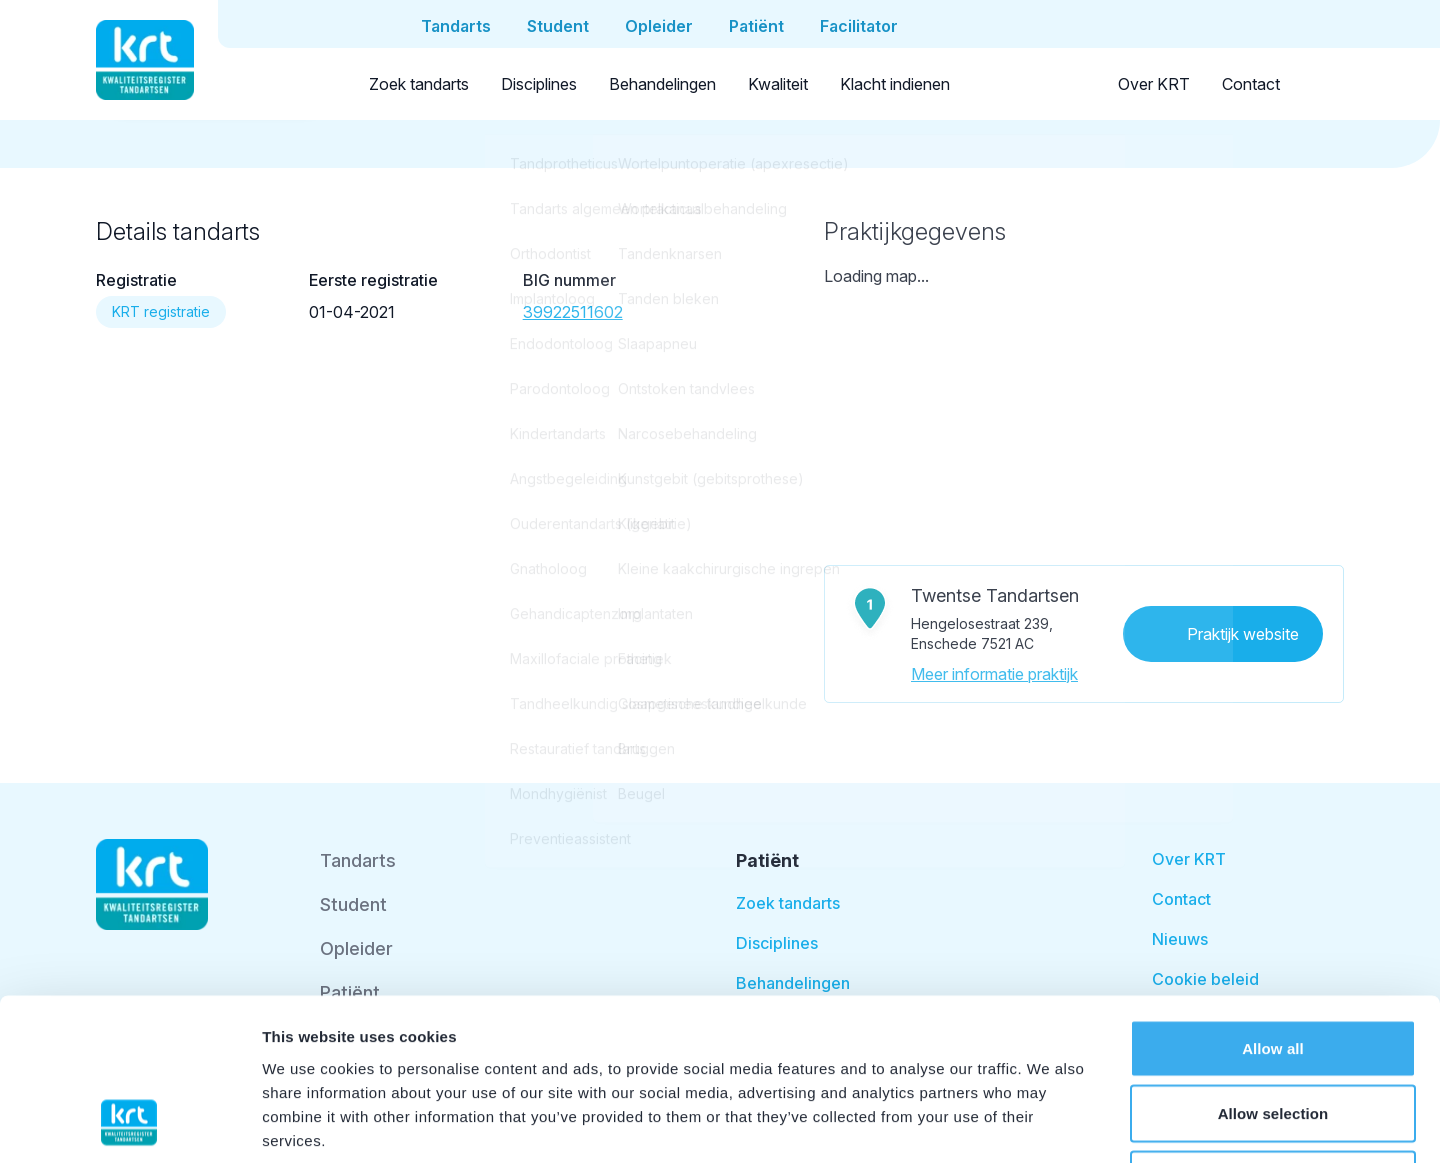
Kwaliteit (778, 84)
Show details (1049, 1123)
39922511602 (573, 312)
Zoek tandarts (419, 84)
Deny (1272, 1031)
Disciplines (539, 84)
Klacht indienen (895, 84)
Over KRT (1154, 84)
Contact (1251, 84)
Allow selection (1273, 966)
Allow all (1273, 900)
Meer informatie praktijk (994, 674)
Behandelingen (662, 84)
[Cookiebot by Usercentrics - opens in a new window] (129, 1124)
